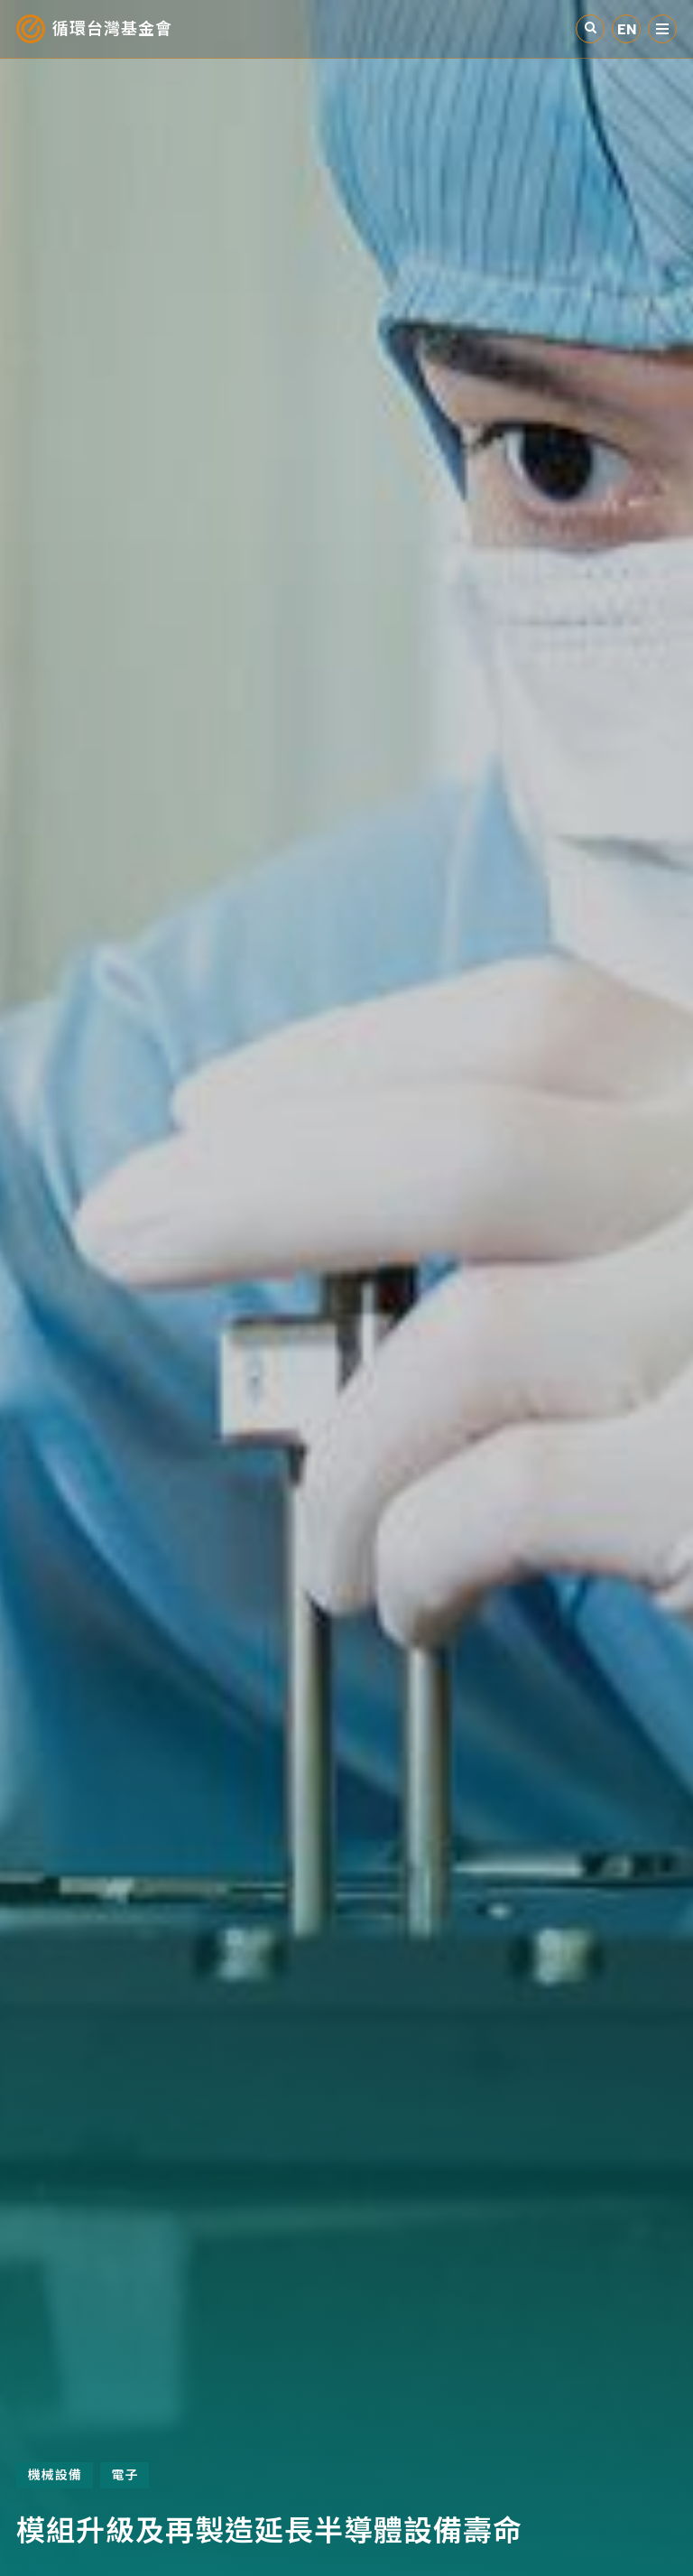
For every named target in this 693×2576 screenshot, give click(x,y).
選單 (662, 29)
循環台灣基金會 (112, 29)
